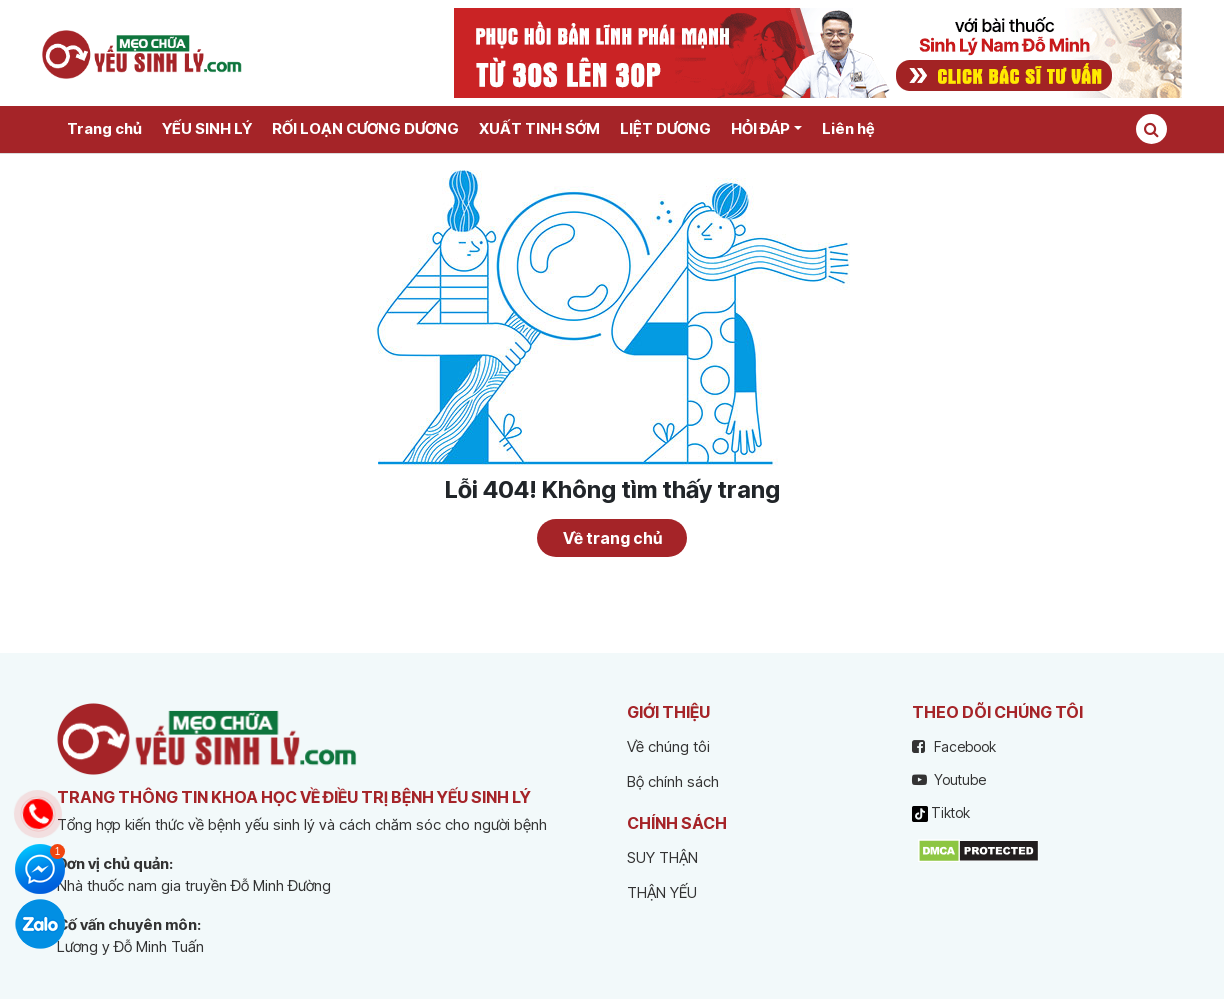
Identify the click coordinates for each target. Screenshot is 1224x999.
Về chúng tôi (668, 746)
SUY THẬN (662, 857)
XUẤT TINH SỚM (539, 128)
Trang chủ (104, 128)
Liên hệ (848, 128)
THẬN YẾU (662, 892)
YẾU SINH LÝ (207, 128)
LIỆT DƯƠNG (665, 128)
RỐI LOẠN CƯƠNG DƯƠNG (365, 128)
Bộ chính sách (673, 781)
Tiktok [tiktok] (941, 813)
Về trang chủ (612, 538)
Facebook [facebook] (954, 746)
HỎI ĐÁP (760, 128)
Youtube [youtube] (949, 779)
